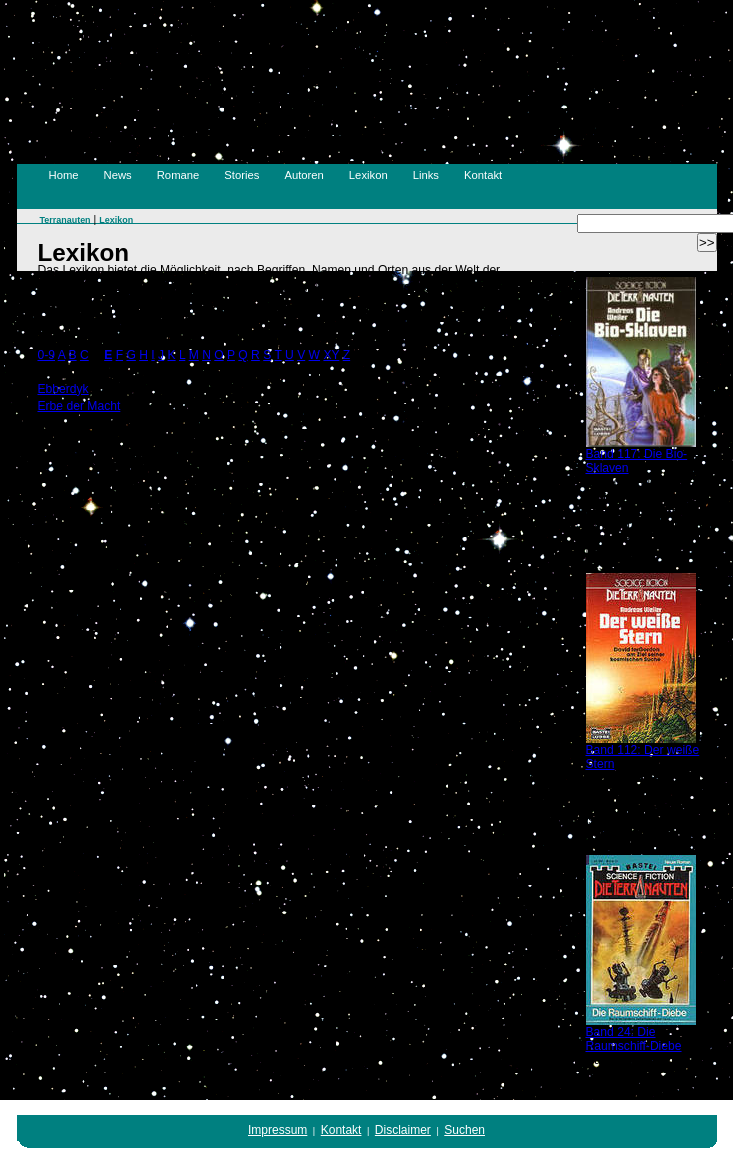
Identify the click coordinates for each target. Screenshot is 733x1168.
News (118, 175)
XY (331, 355)
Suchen (464, 1130)
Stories (241, 175)
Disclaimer (403, 1130)
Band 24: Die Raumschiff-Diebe (634, 1039)
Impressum (277, 1130)
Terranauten (65, 220)
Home (64, 175)
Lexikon (368, 175)
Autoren (303, 175)
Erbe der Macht (79, 406)
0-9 (47, 355)
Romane (178, 175)
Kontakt (483, 175)
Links (426, 175)
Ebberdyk (63, 389)
